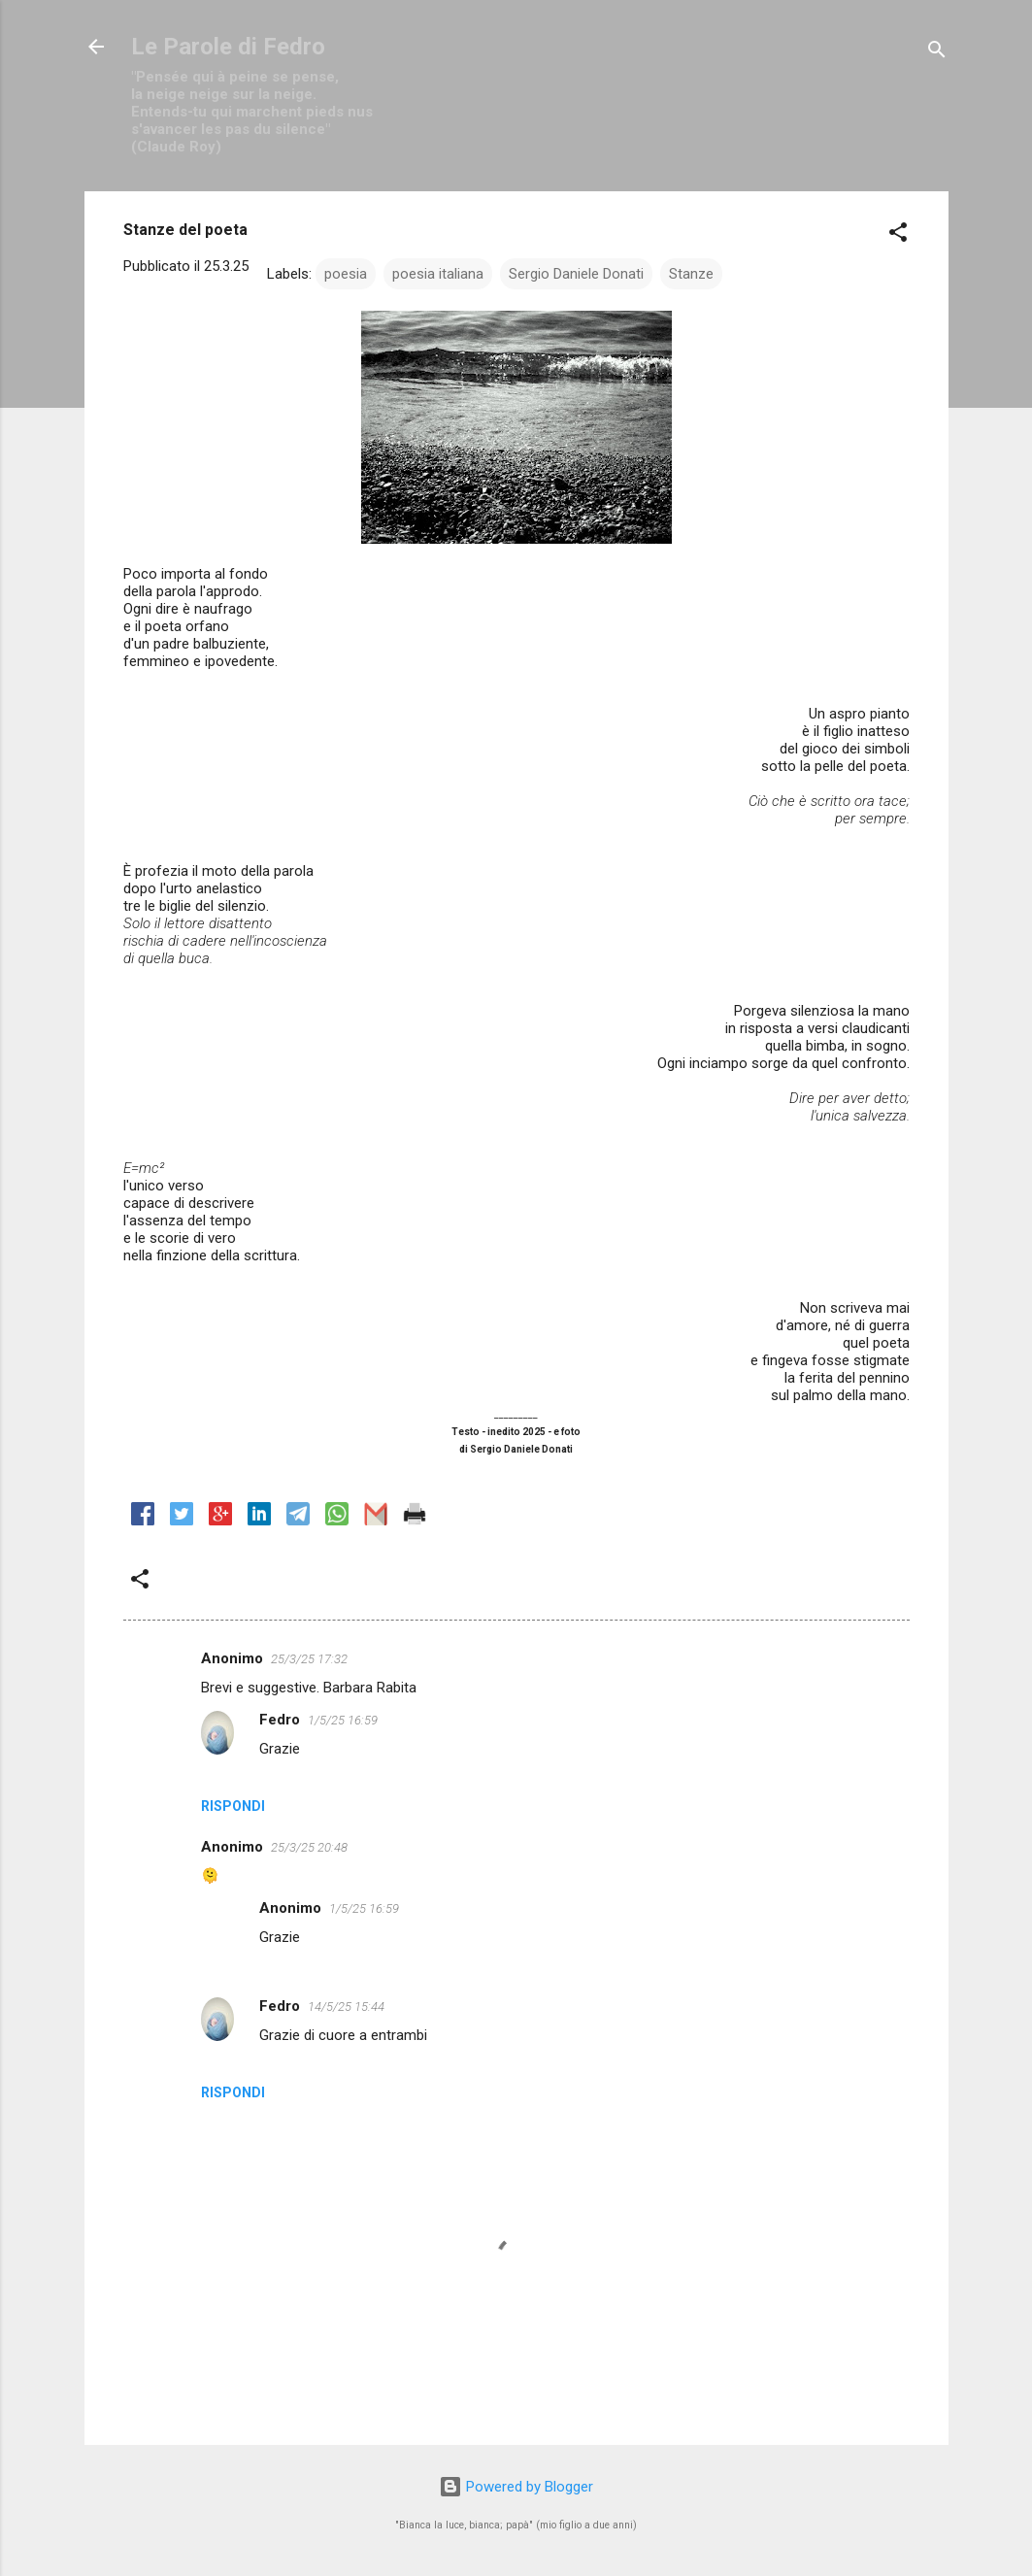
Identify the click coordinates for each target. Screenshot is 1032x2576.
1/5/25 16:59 (343, 1720)
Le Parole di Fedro (228, 46)
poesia (345, 274)
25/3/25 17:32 (309, 1659)
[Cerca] (937, 53)
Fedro (279, 1719)
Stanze (691, 274)
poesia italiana (437, 274)
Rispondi (233, 1806)
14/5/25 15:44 (346, 2006)
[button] (898, 235)
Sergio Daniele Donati (576, 274)
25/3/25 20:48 (309, 1847)
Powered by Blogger (516, 2486)
